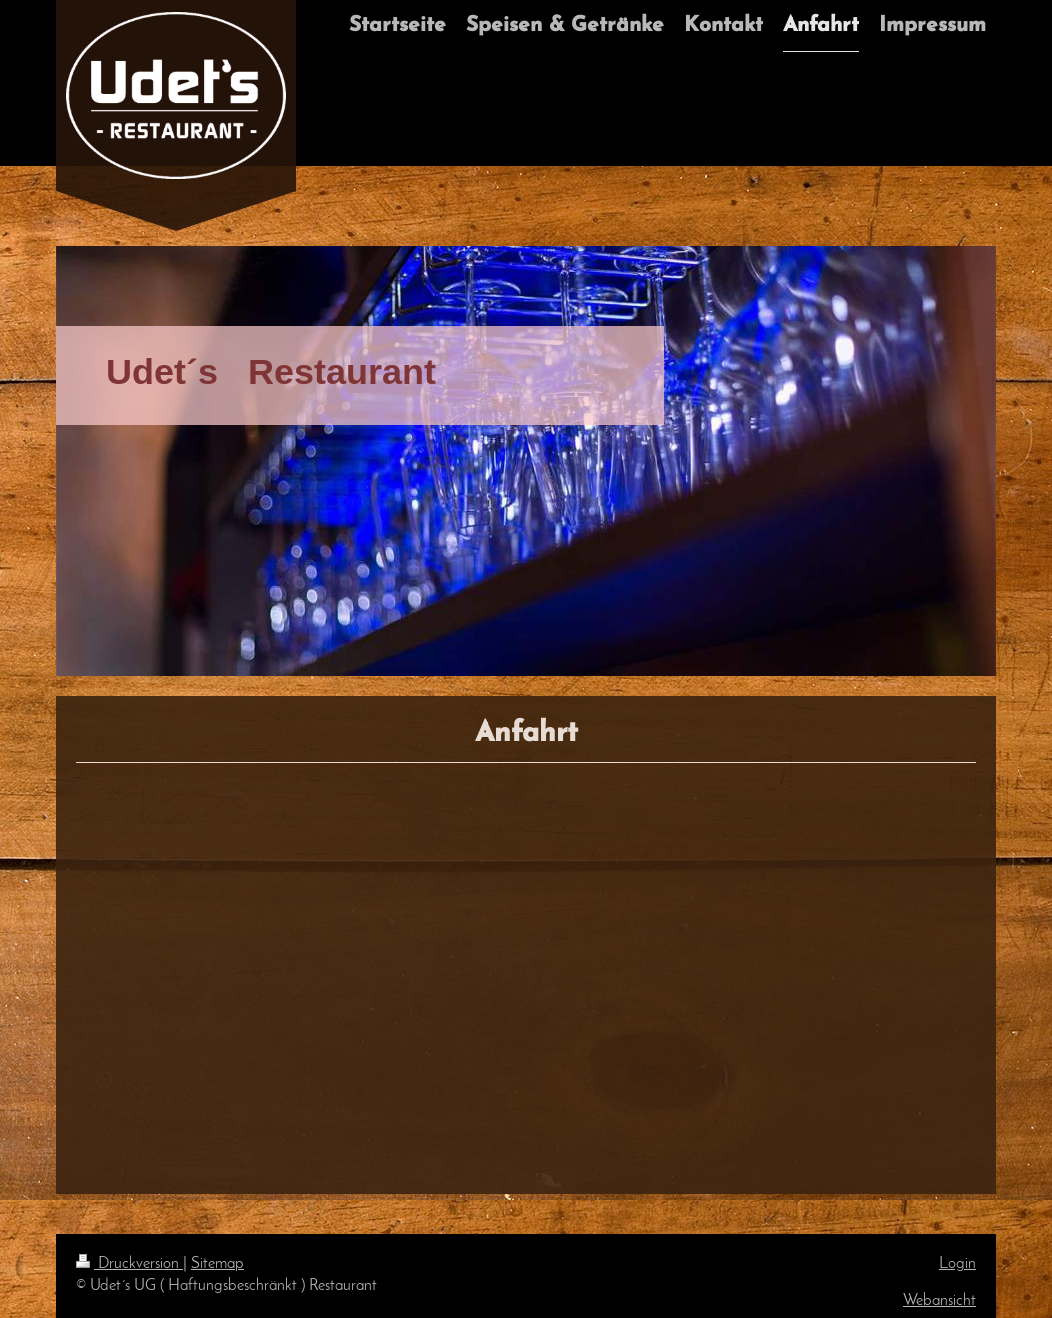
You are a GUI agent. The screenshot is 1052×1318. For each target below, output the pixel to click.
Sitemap (217, 1264)
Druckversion (129, 1264)
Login (957, 1264)
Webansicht (939, 1301)
